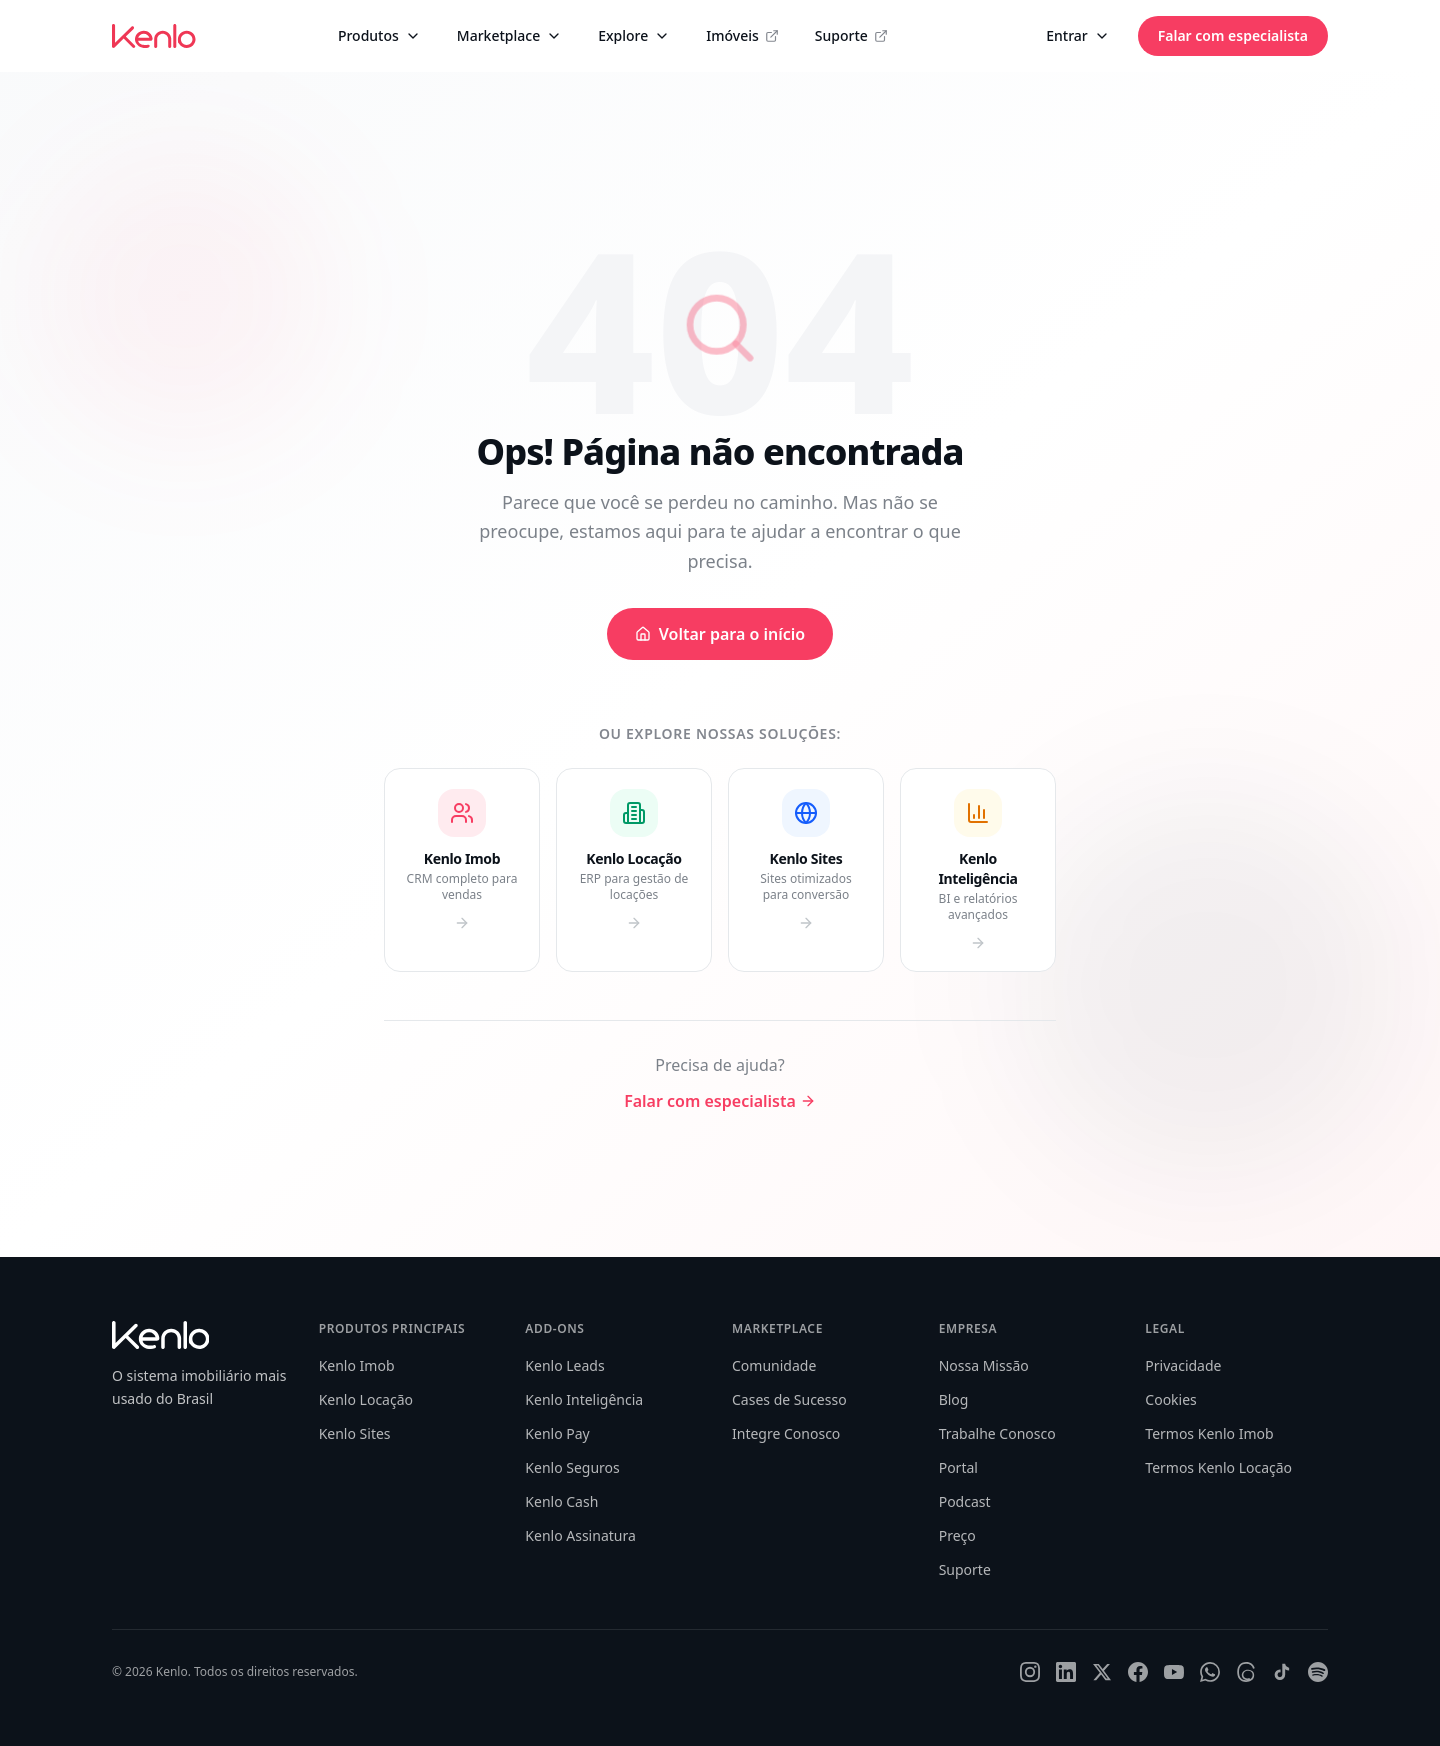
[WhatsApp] (1210, 1672)
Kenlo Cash (561, 1501)
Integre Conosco (786, 1433)
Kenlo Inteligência (584, 1399)
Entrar (1078, 35)
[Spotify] (1318, 1672)
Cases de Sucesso (789, 1399)
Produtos (379, 35)
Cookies (1170, 1399)
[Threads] (1246, 1672)
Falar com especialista (1233, 35)
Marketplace (509, 35)
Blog (954, 1399)
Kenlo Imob (357, 1365)
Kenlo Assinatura (580, 1535)
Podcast (965, 1501)
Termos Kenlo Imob (1209, 1433)
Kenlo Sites (355, 1433)
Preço (957, 1535)
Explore (634, 35)
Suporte (851, 35)
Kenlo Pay (557, 1433)
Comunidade (774, 1365)
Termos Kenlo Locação (1218, 1467)
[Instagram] (1030, 1672)
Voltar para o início (720, 634)
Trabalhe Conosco (997, 1433)
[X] (1102, 1672)
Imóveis (742, 35)
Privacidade (1183, 1365)
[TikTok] (1282, 1672)
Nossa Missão (984, 1365)
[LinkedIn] (1066, 1672)
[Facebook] (1138, 1672)
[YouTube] (1174, 1672)
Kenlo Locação (366, 1399)
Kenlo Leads (564, 1365)
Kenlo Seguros (572, 1467)
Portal (958, 1467)
